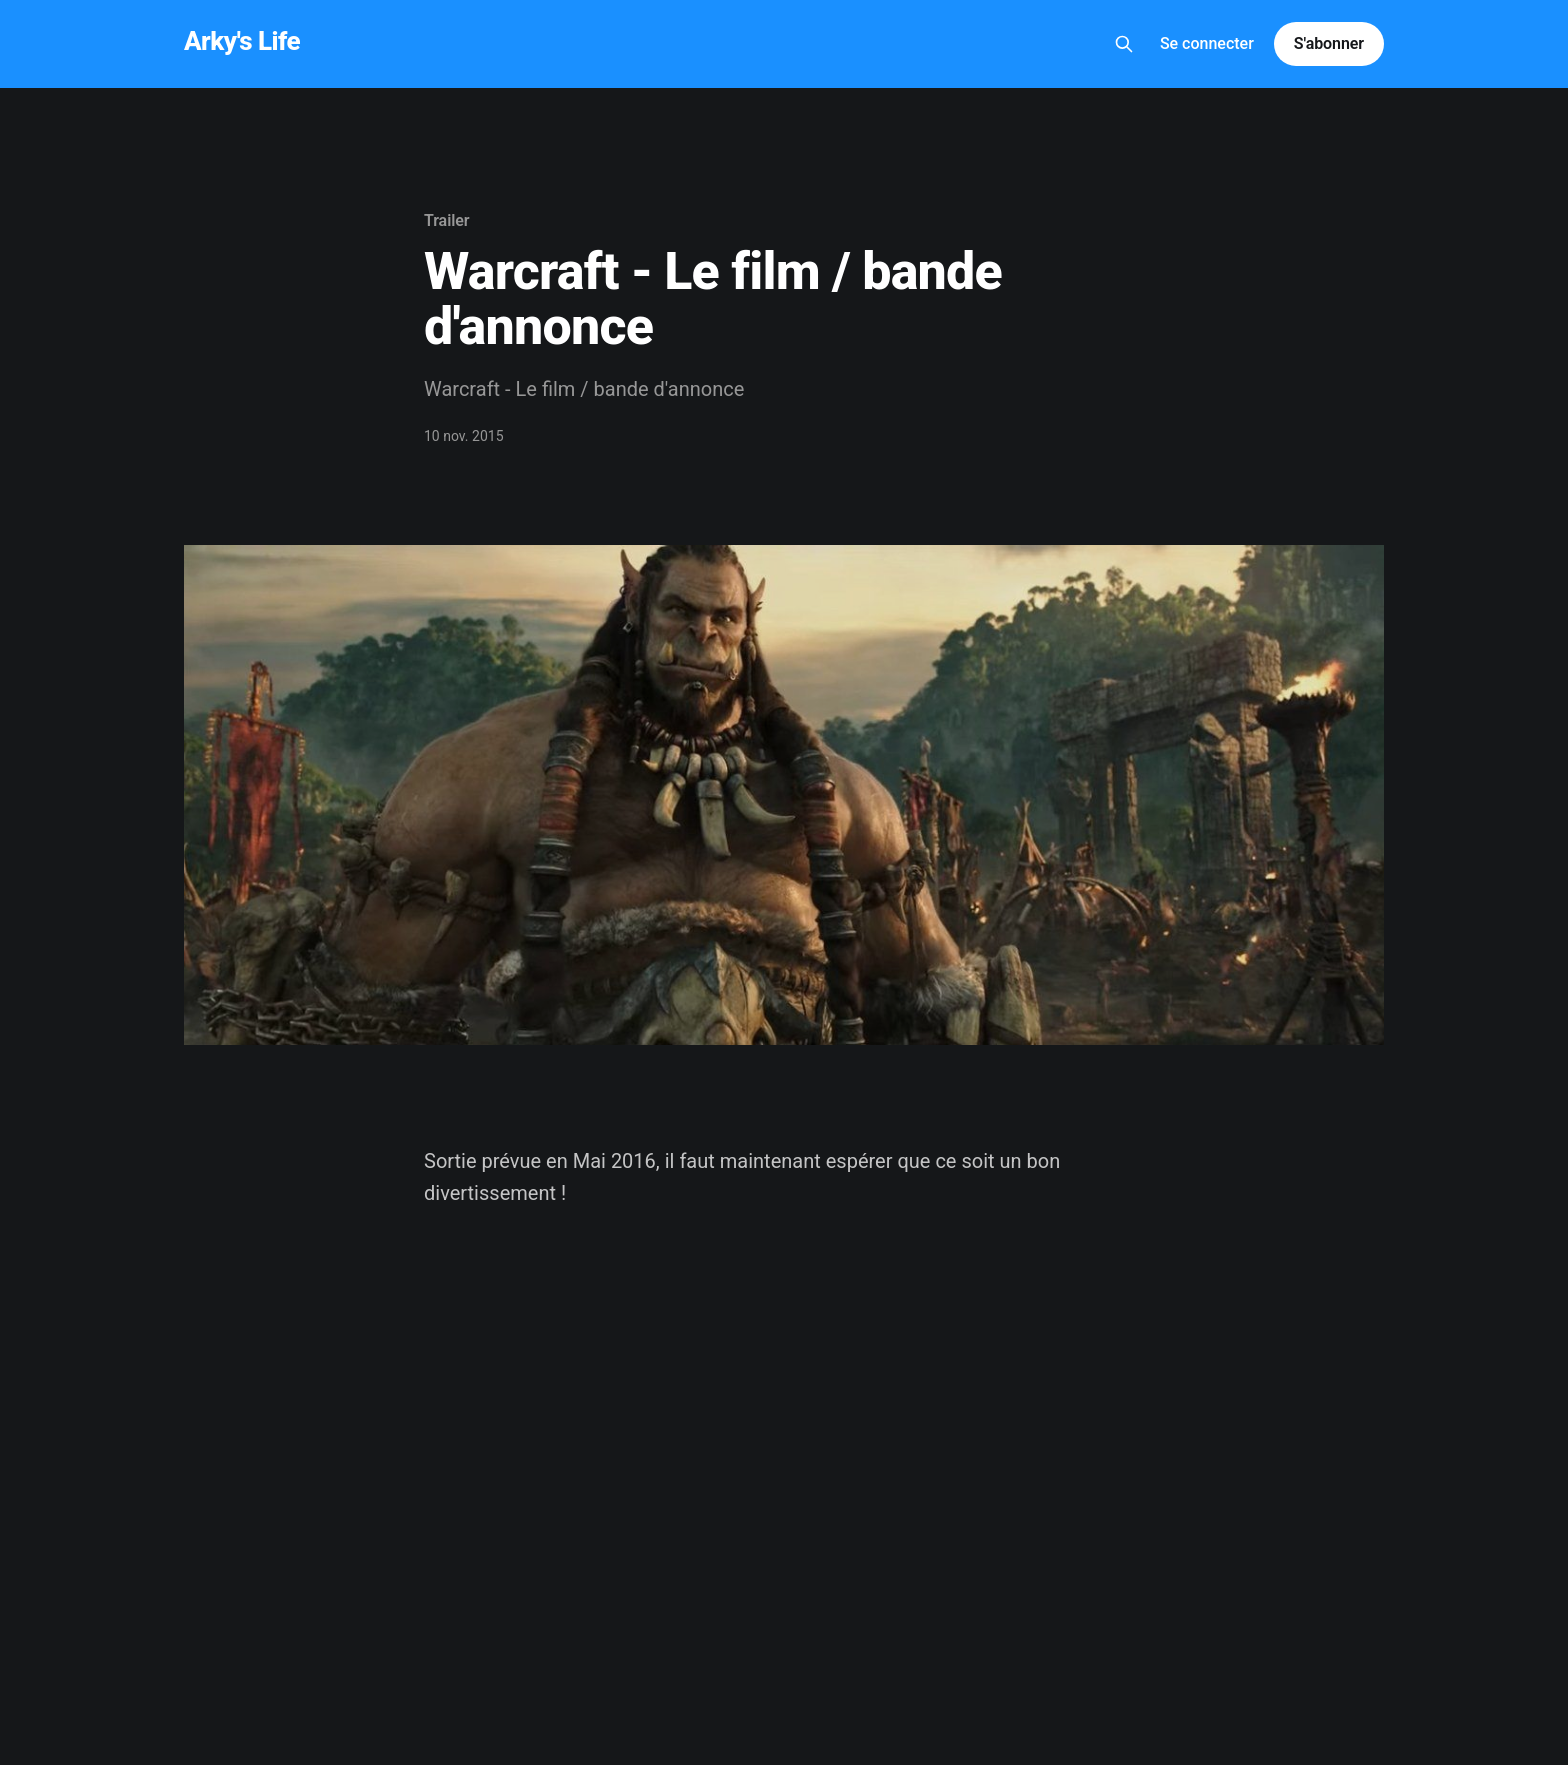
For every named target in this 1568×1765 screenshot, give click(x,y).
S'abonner (1329, 43)
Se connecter (1207, 43)
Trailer (447, 220)
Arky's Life (242, 41)
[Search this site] (1124, 44)
